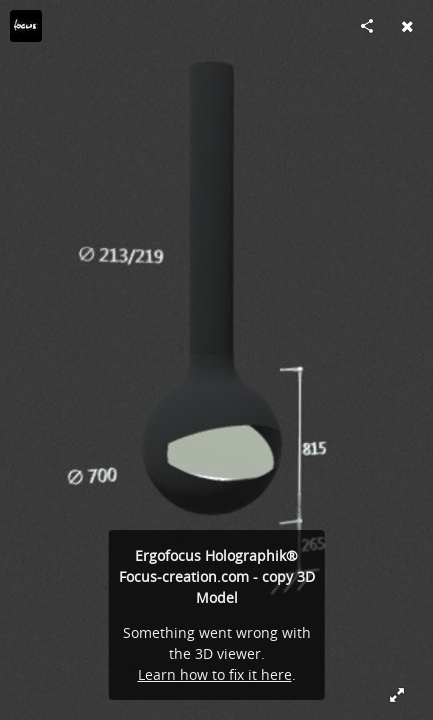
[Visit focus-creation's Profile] (26, 26)
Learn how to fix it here (215, 674)
